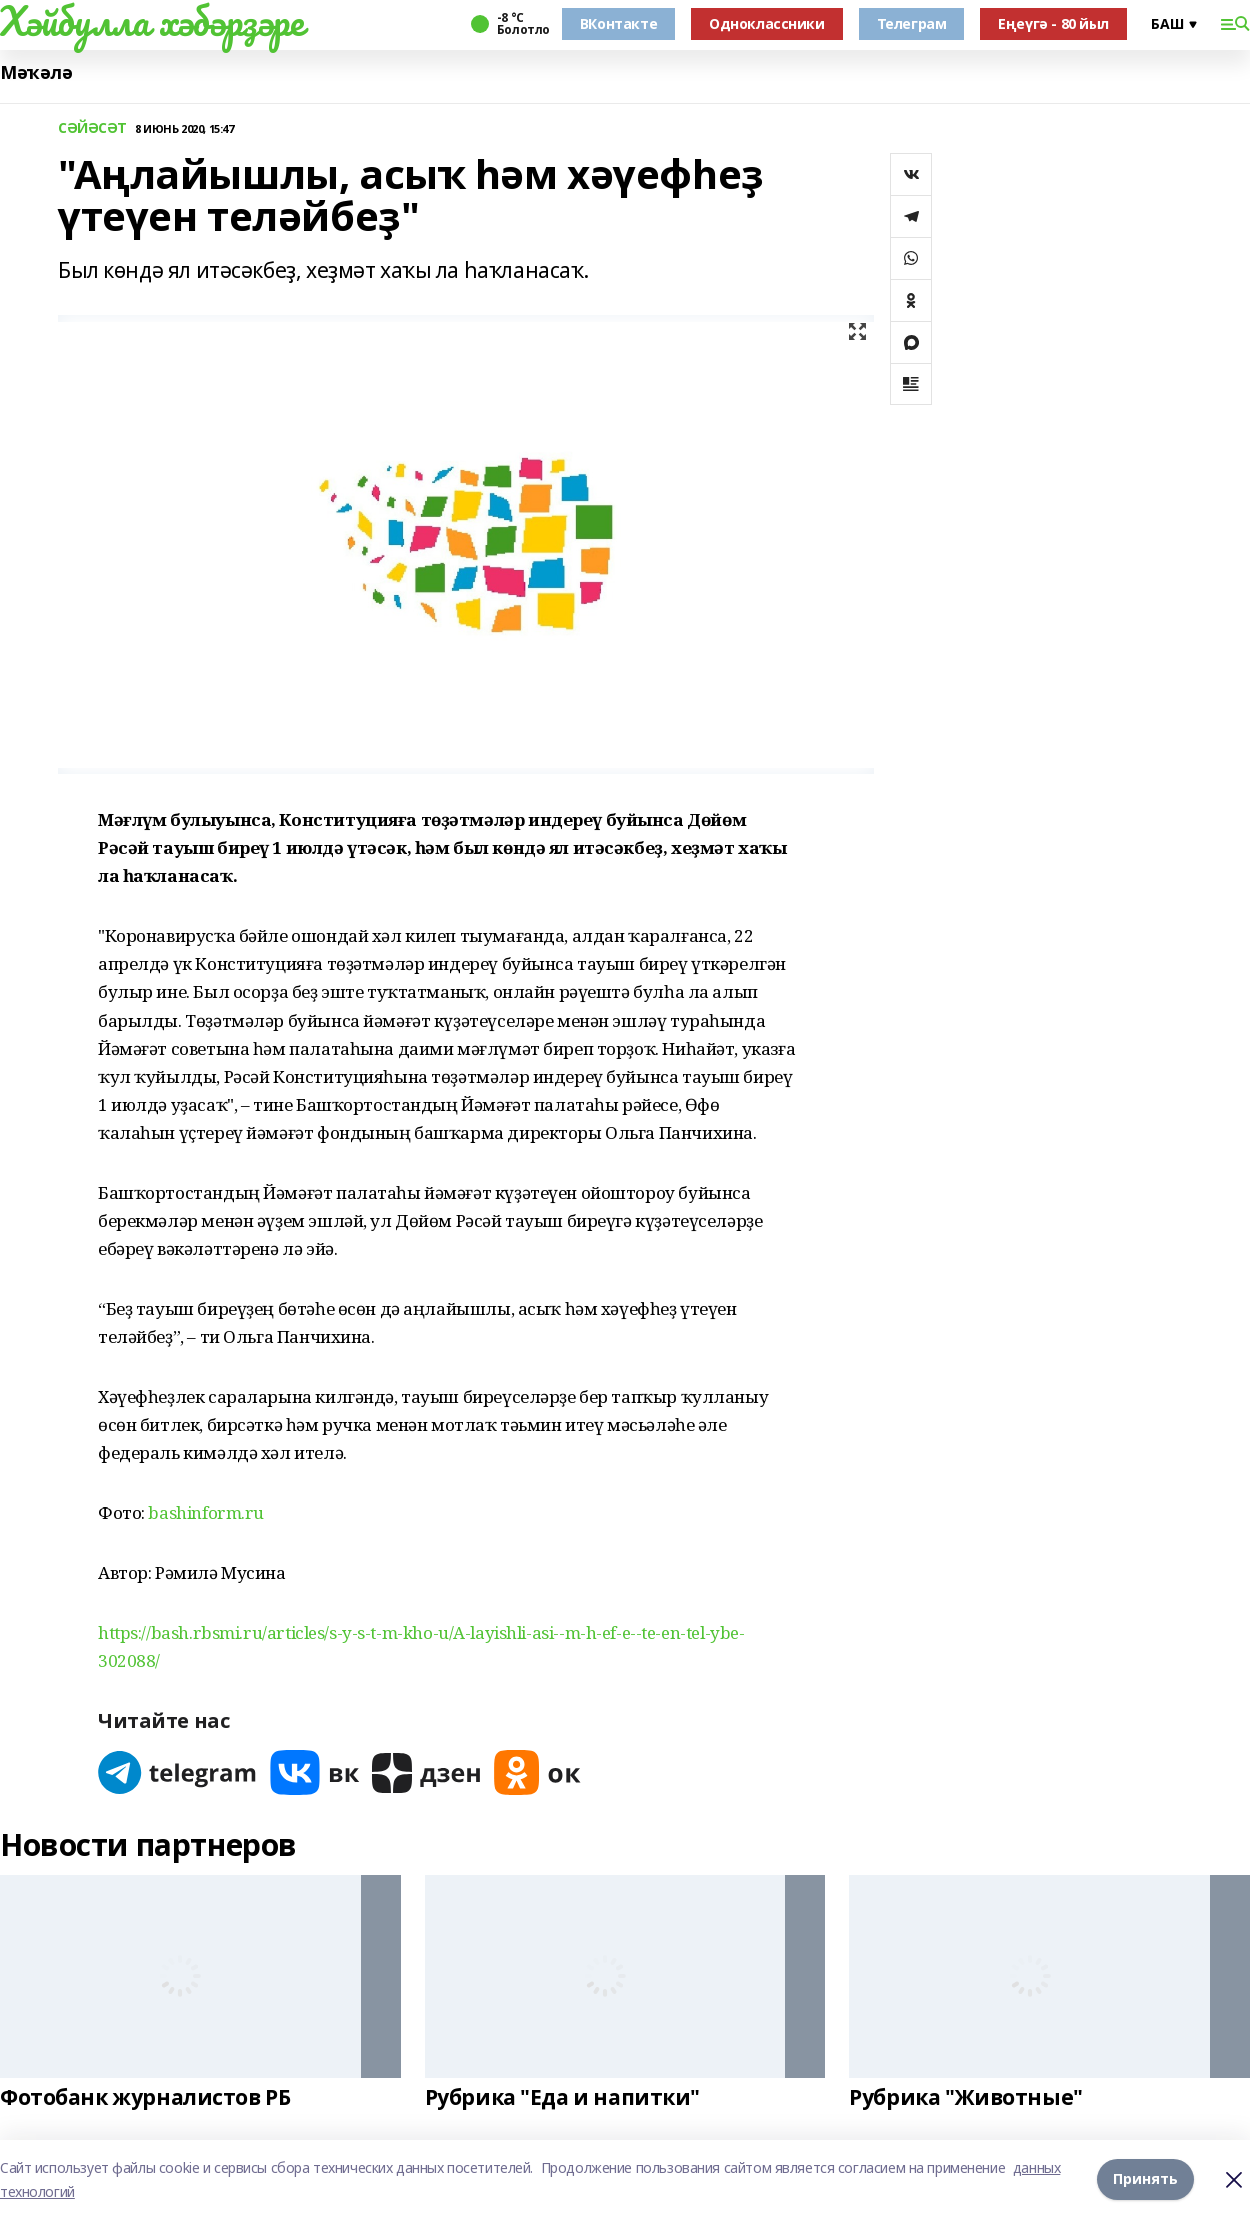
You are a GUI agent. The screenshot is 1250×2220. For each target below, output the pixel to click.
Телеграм (912, 23)
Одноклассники (767, 23)
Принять (1145, 2179)
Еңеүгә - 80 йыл (1053, 23)
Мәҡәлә (36, 72)
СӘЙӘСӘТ (92, 128)
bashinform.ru (206, 1512)
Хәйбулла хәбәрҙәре (151, 21)
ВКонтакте (618, 23)
